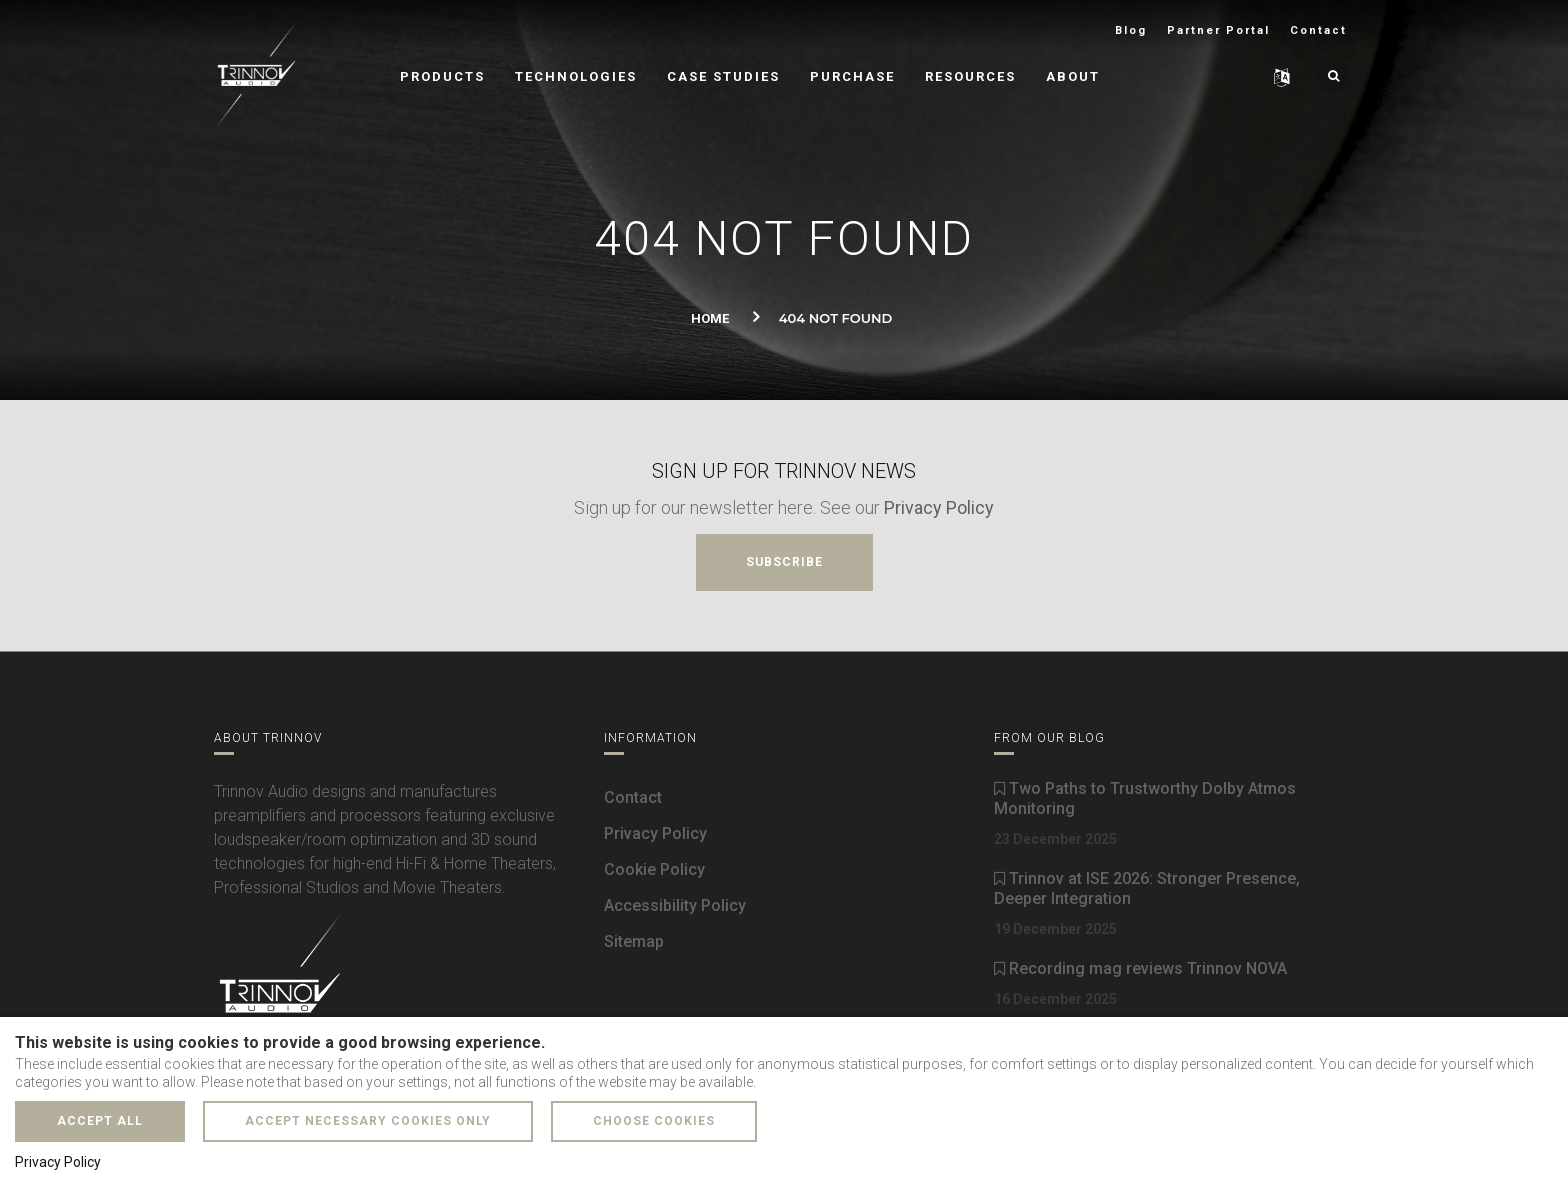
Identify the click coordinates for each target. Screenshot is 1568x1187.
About (1073, 76)
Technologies (576, 76)
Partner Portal (1218, 30)
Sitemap (634, 941)
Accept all (100, 1121)
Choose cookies (654, 1121)
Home (710, 318)
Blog (1131, 30)
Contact (1318, 30)
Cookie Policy (654, 869)
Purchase (852, 76)
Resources (970, 76)
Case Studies (723, 76)
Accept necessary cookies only (368, 1121)
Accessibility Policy (675, 905)
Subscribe (784, 562)
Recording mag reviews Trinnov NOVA (1140, 968)
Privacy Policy (939, 507)
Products (442, 76)
